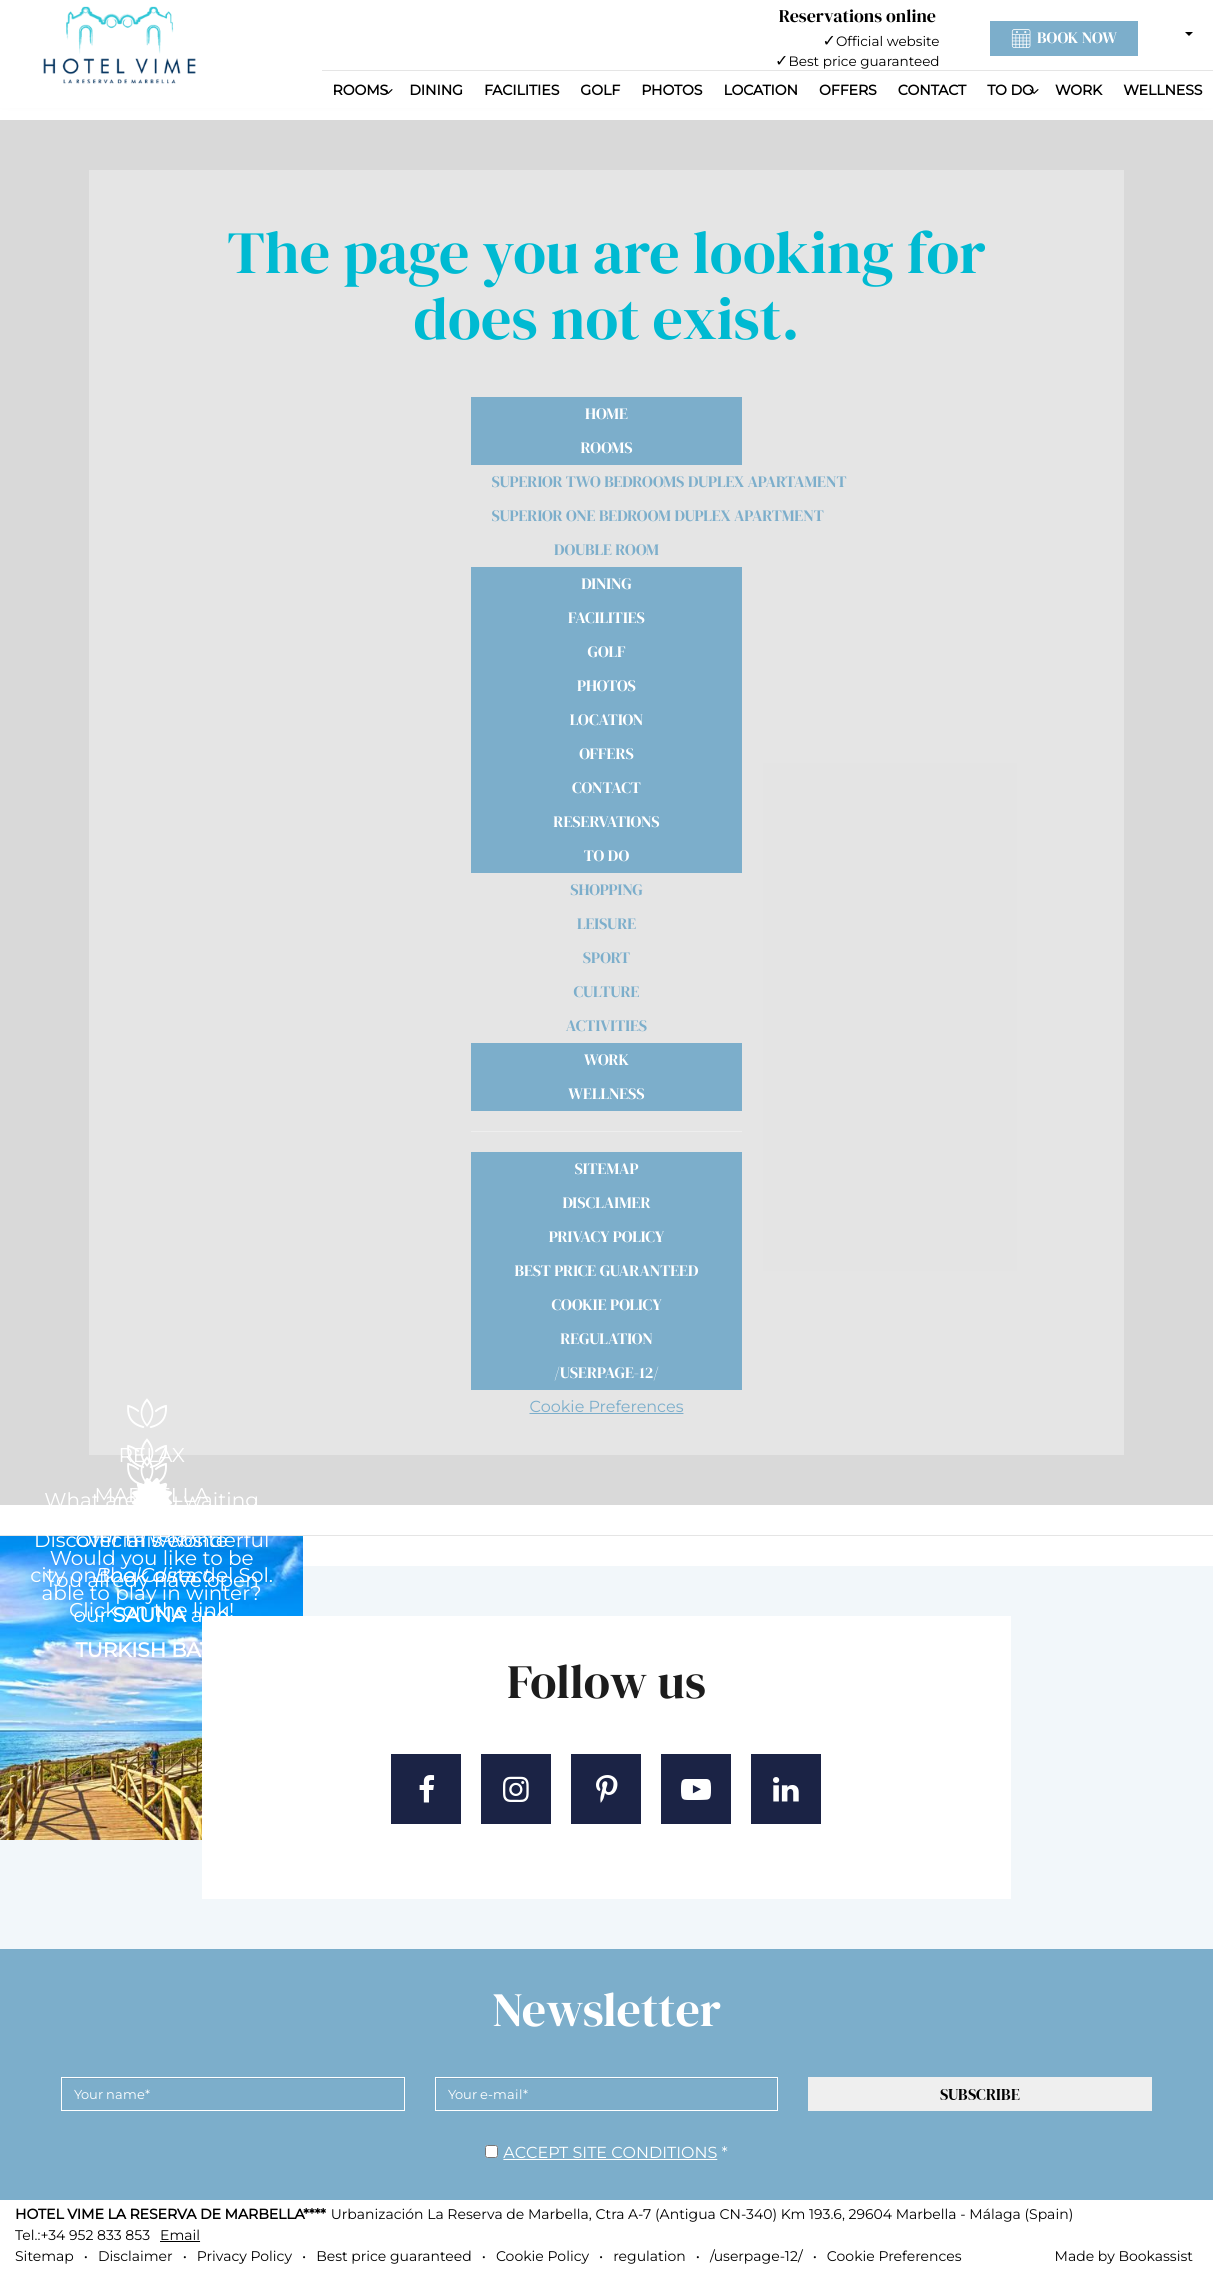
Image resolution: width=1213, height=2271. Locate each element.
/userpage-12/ (606, 1373)
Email (180, 2235)
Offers (848, 90)
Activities (606, 1026)
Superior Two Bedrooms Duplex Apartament (617, 482)
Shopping (606, 890)
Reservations (606, 822)
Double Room (606, 550)
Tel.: (82, 2235)
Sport (606, 958)
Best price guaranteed (607, 1271)
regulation (606, 1339)
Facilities (521, 90)
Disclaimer (606, 1203)
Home (606, 414)
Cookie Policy (606, 1305)
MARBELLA (151, 1496)
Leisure (606, 924)
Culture (607, 992)
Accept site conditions (610, 2153)
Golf (600, 90)
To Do (1010, 90)
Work (1078, 90)
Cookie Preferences (607, 1407)
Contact (932, 90)
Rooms (361, 90)
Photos (671, 90)
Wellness (1162, 90)
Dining (436, 90)
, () (702, 2214)
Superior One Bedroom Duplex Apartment (617, 516)
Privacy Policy (607, 1237)
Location (760, 90)
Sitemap (606, 1169)
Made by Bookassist (1124, 2256)
